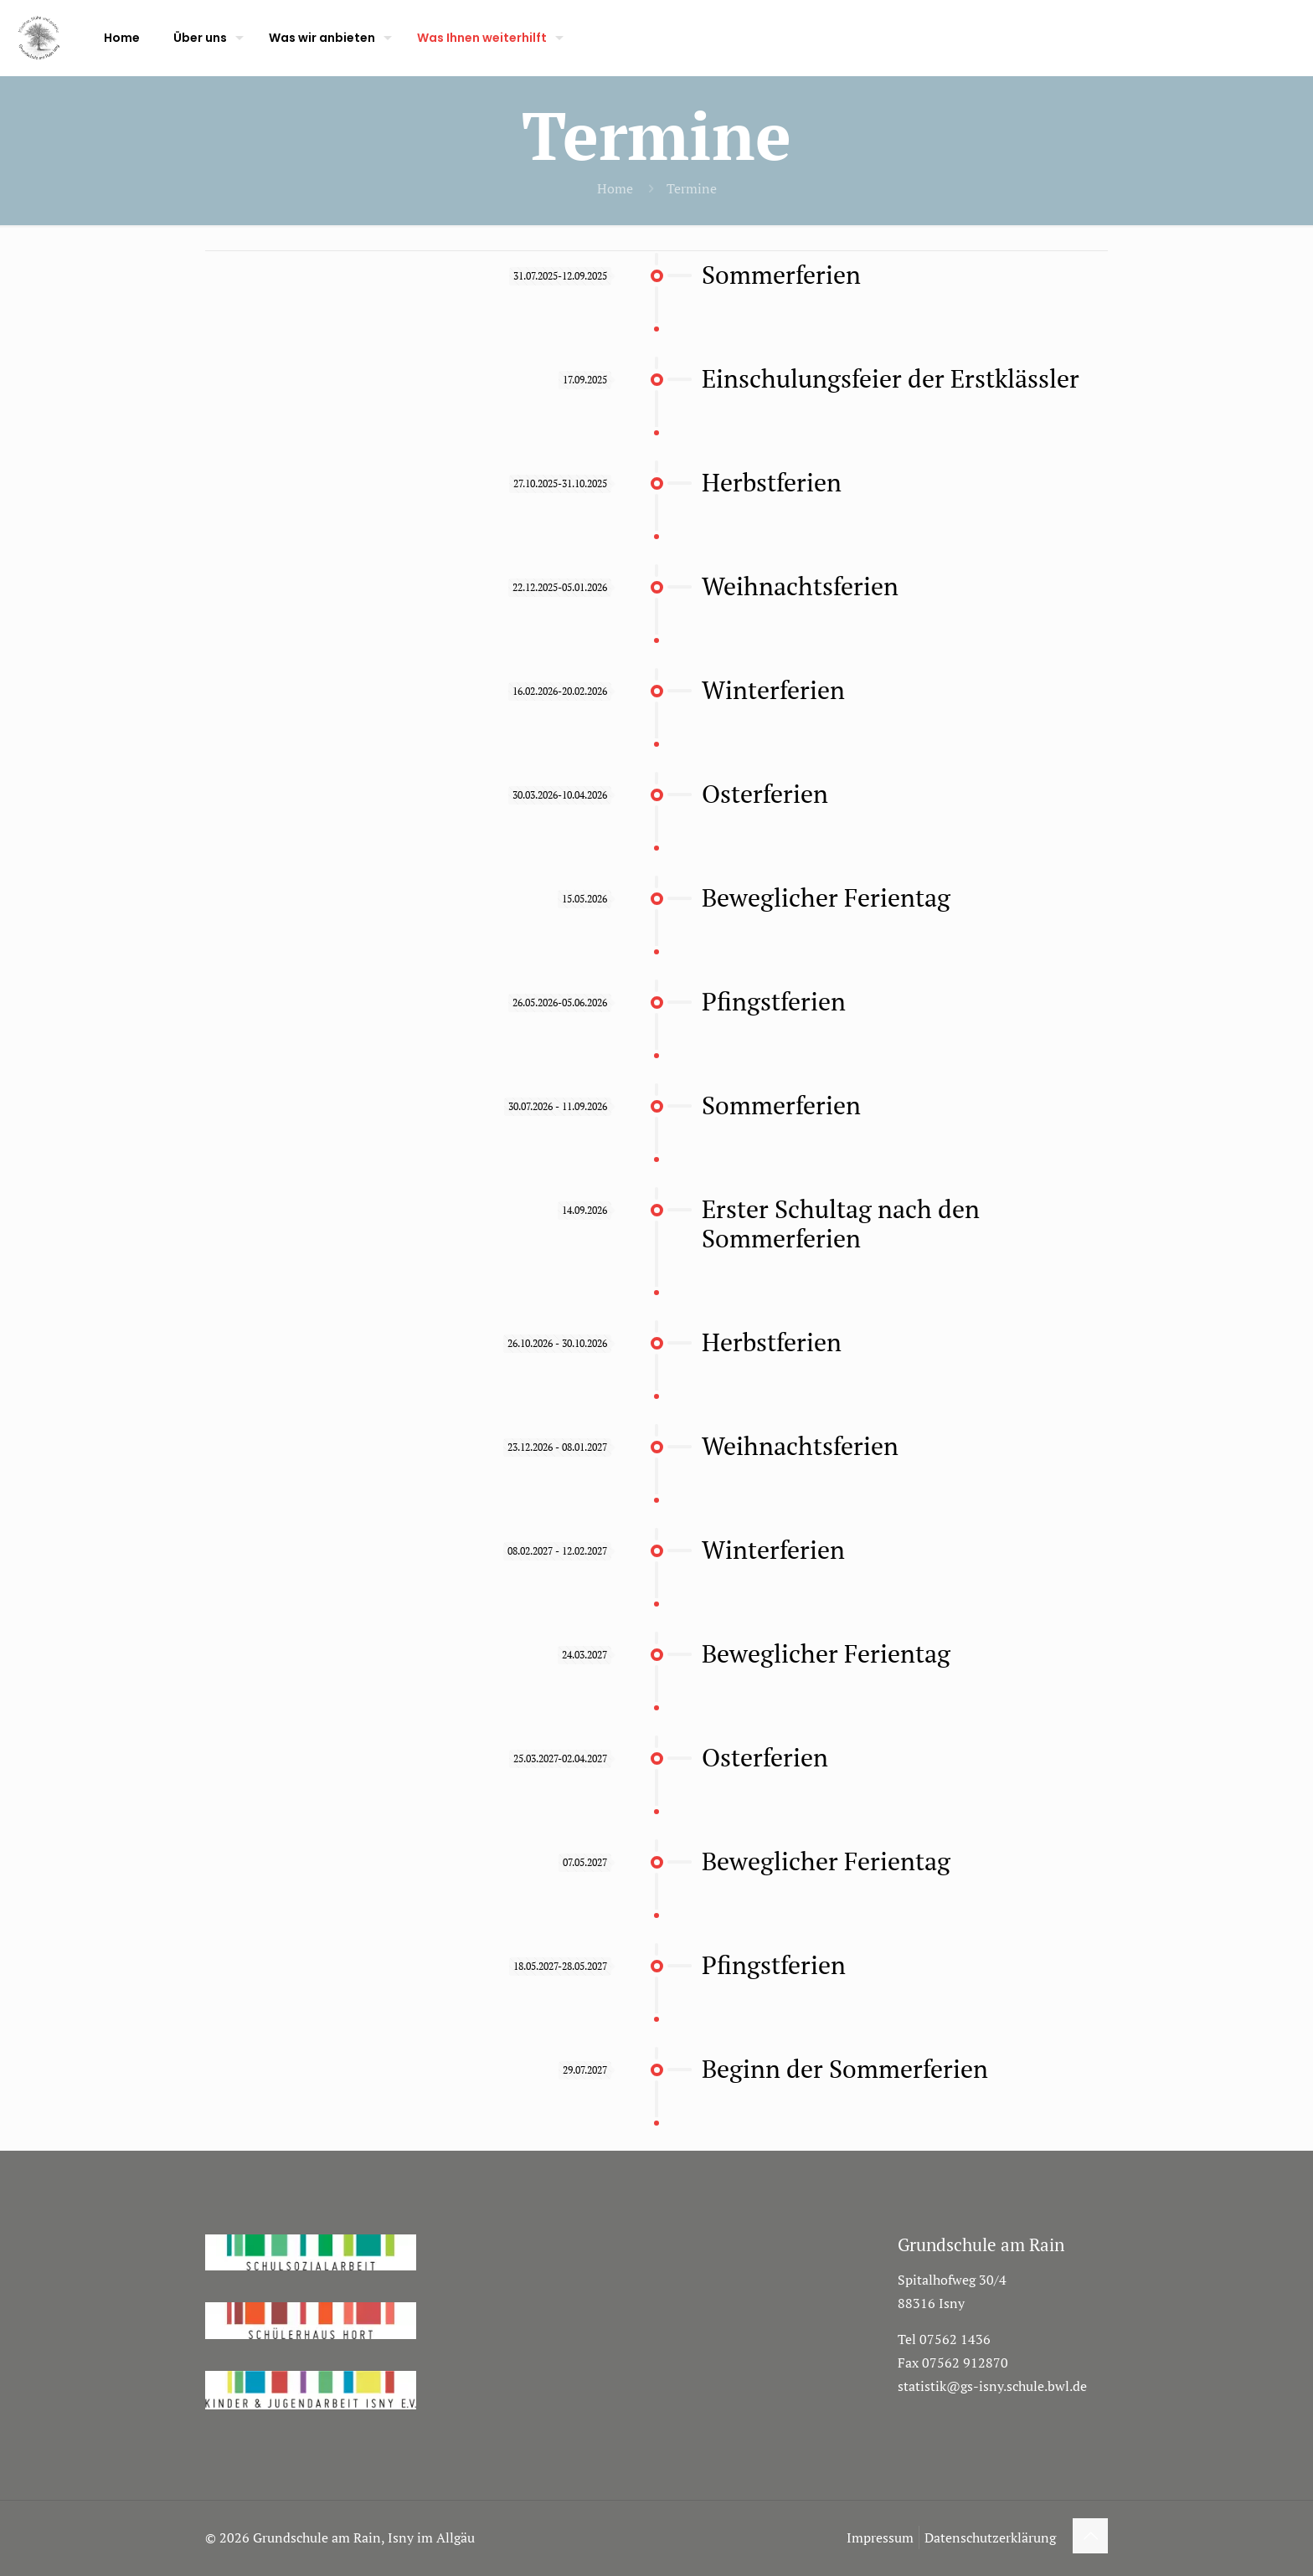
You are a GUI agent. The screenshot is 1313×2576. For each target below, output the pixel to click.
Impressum (880, 2537)
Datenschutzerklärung (990, 2537)
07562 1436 (955, 2339)
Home (615, 188)
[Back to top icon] (1090, 2535)
